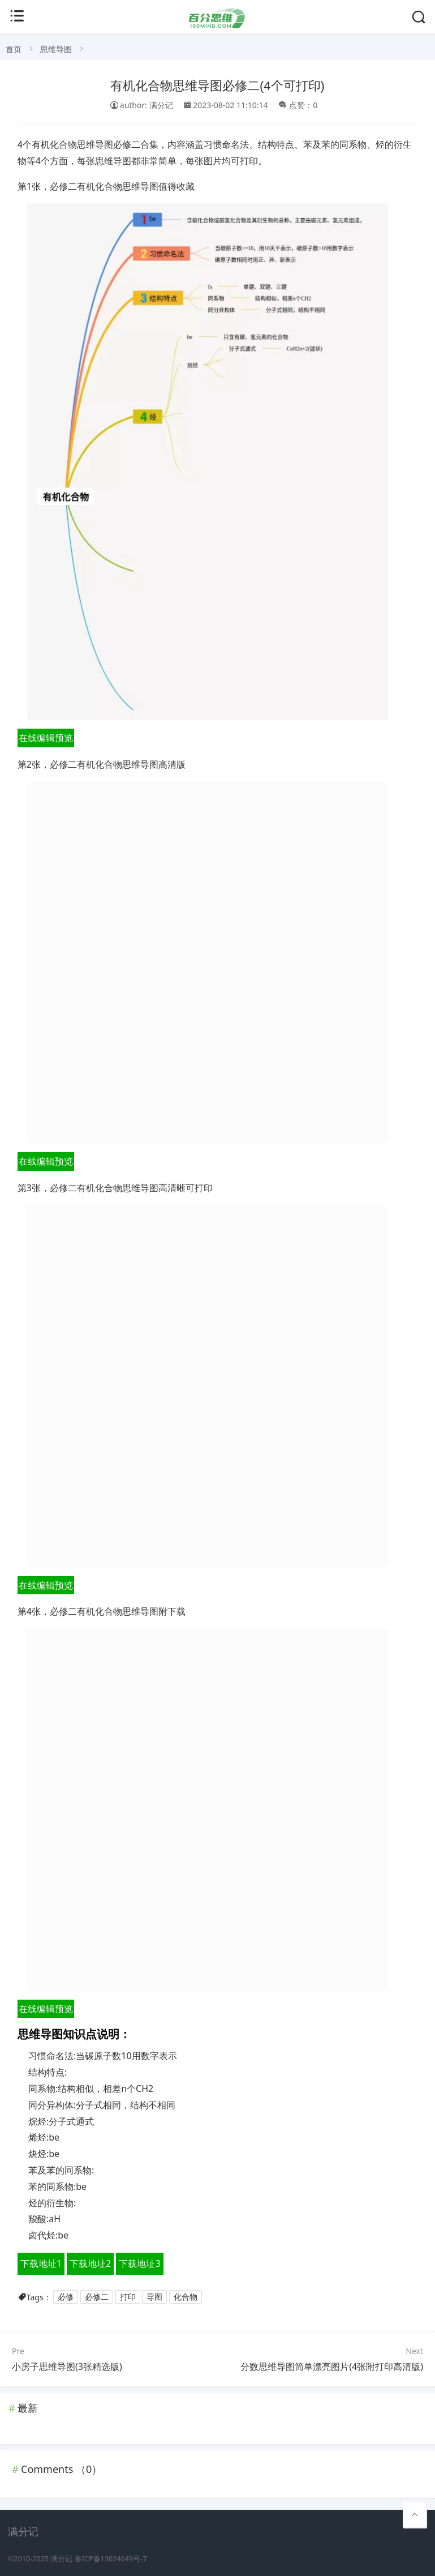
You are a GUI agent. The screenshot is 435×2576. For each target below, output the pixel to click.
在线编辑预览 (46, 737)
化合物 (185, 2297)
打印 (128, 2297)
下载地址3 (139, 2263)
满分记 (61, 2559)
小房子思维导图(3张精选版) (67, 2366)
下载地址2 (90, 2263)
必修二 (97, 2297)
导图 (154, 2297)
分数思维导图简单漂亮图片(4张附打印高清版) (331, 2366)
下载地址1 (41, 2263)
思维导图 (56, 49)
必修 (66, 2297)
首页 (13, 49)
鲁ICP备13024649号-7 (111, 2559)
